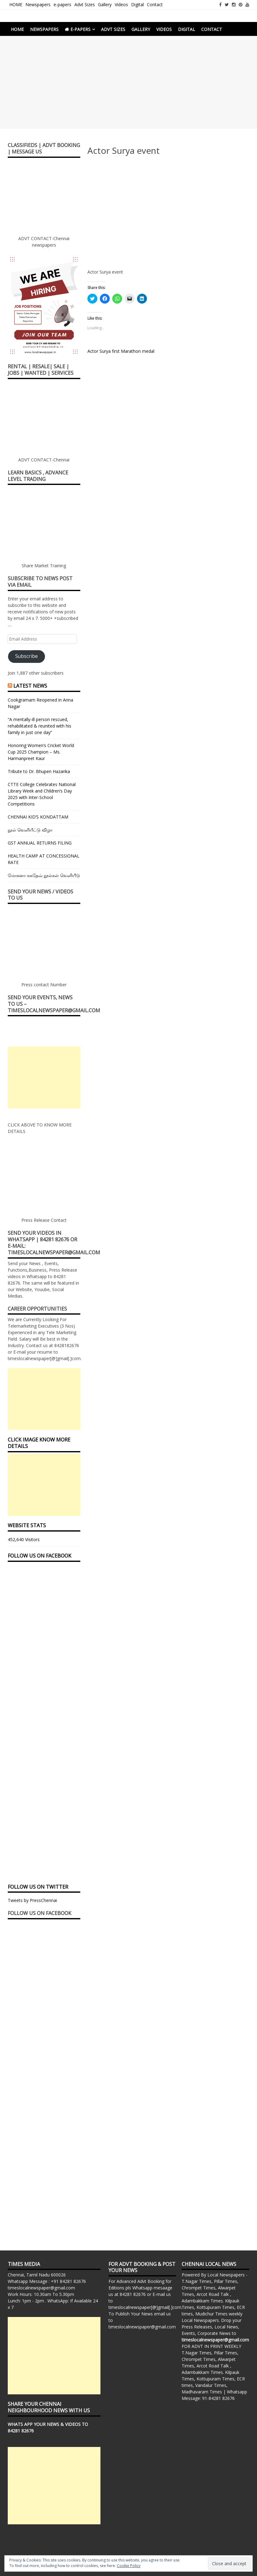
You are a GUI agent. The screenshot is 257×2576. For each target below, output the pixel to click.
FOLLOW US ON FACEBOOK (39, 1555)
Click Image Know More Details (39, 1443)
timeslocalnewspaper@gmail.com (41, 2288)
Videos (121, 4)
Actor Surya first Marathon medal (120, 351)
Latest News (30, 685)
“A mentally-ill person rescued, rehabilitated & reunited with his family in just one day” (39, 725)
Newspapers (38, 4)
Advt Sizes (84, 4)
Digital (137, 4)
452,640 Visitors (24, 1539)
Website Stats (27, 1525)
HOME (15, 4)
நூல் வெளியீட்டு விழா (30, 830)
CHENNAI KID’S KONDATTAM (38, 817)
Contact (155, 4)
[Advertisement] (128, 82)
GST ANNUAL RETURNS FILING (40, 843)
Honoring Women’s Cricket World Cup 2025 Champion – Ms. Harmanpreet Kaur (41, 751)
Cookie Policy (128, 2565)
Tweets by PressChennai (32, 1900)
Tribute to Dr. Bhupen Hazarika (39, 771)
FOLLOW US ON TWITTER (38, 1886)
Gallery (105, 4)
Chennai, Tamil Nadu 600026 (37, 2275)
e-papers (62, 4)
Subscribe (26, 656)
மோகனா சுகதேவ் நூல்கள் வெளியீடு (44, 875)
